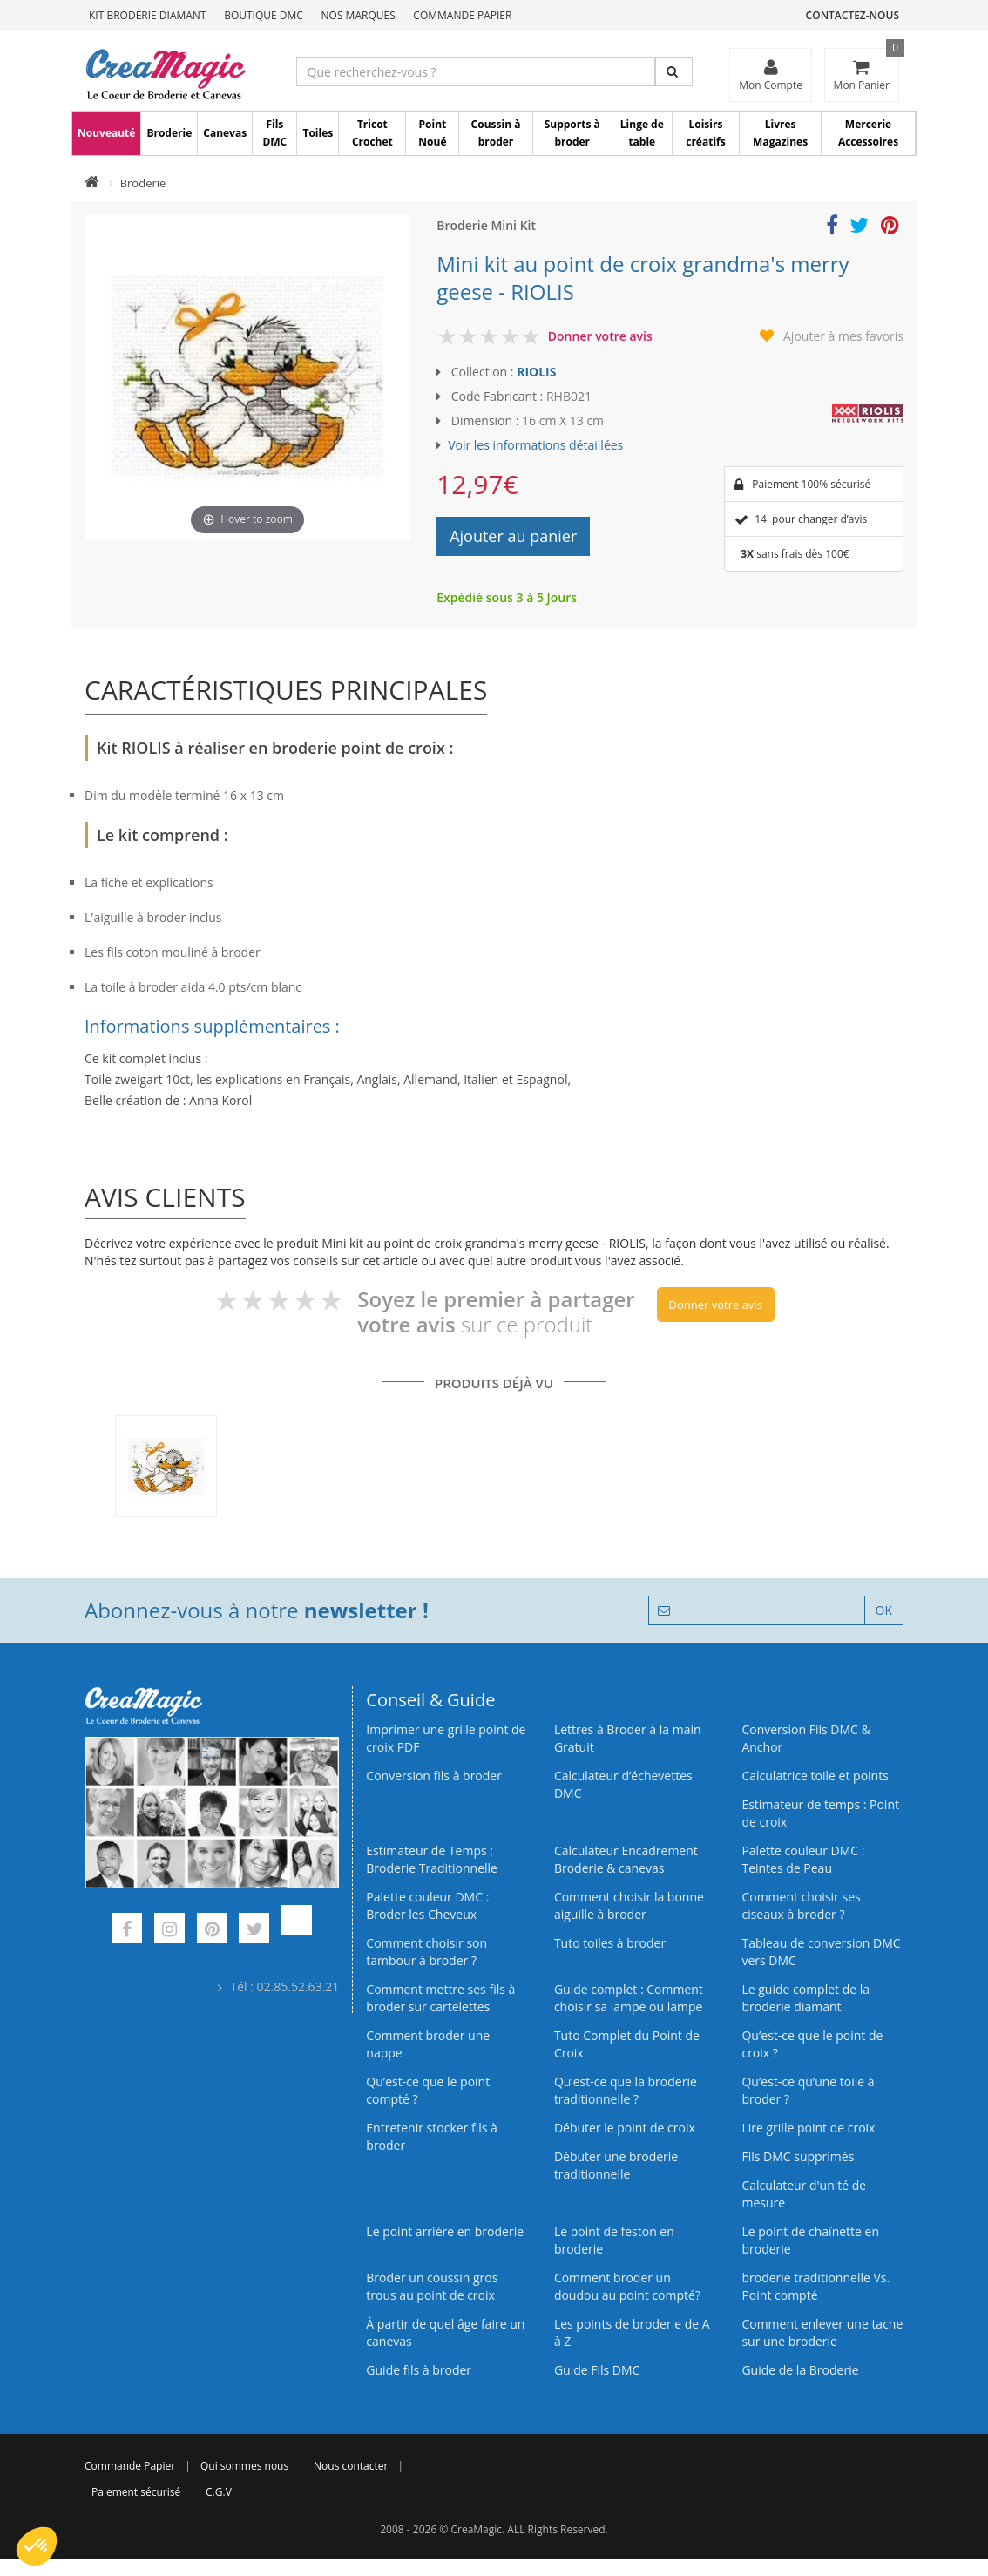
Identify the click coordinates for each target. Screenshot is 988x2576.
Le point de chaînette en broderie (810, 2240)
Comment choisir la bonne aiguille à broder (629, 1905)
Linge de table (642, 133)
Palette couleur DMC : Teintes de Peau (802, 1859)
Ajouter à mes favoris (843, 336)
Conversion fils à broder (434, 1775)
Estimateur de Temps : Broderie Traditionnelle (431, 1859)
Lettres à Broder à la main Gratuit (627, 1738)
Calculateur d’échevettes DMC (623, 1784)
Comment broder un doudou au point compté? (627, 2286)
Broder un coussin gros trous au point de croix (431, 2286)
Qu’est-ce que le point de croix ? (812, 2044)
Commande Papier (462, 15)
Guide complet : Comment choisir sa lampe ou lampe (628, 1998)
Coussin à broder (496, 133)
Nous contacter (351, 2465)
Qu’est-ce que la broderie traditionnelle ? (625, 2090)
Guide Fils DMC (597, 2370)
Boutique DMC (263, 15)
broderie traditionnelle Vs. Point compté (815, 2286)
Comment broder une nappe (428, 2044)
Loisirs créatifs (705, 133)
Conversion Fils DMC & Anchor (805, 1738)
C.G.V (219, 2491)
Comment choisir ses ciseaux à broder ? (800, 1905)
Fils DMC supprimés (797, 2156)
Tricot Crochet (372, 133)
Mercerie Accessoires (868, 133)
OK (884, 1610)
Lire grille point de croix (808, 2127)
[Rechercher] (674, 71)
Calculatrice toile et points (814, 1775)
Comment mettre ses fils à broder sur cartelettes (440, 1998)
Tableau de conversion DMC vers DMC (820, 1952)
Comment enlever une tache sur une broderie (822, 2332)
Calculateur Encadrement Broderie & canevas (626, 1859)
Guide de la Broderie (799, 2370)
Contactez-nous (852, 15)
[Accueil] (92, 183)
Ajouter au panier (513, 535)
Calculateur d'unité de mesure (803, 2194)
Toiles (317, 132)
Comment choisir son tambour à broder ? (426, 1952)
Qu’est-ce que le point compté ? (428, 2090)
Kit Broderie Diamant (147, 15)
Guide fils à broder (418, 2370)
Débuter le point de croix (624, 2127)
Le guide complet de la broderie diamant (805, 1998)
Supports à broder (572, 133)
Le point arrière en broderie (445, 2231)
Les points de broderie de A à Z (632, 2332)
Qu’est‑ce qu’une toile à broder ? (807, 2090)
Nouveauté (106, 132)
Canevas (225, 132)
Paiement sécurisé (135, 2491)
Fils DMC (274, 133)
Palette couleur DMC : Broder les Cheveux (427, 1905)
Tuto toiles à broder (610, 1943)
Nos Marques (358, 15)
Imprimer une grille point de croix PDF (445, 1738)
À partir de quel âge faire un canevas (445, 2332)
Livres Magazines (780, 133)
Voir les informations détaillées (535, 445)
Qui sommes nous (244, 2465)
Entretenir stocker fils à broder (431, 2136)
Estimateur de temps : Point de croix (820, 1813)
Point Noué (432, 133)
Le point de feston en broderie (614, 2240)
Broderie (169, 132)
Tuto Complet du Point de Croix (627, 2044)
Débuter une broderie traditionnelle (616, 2165)
